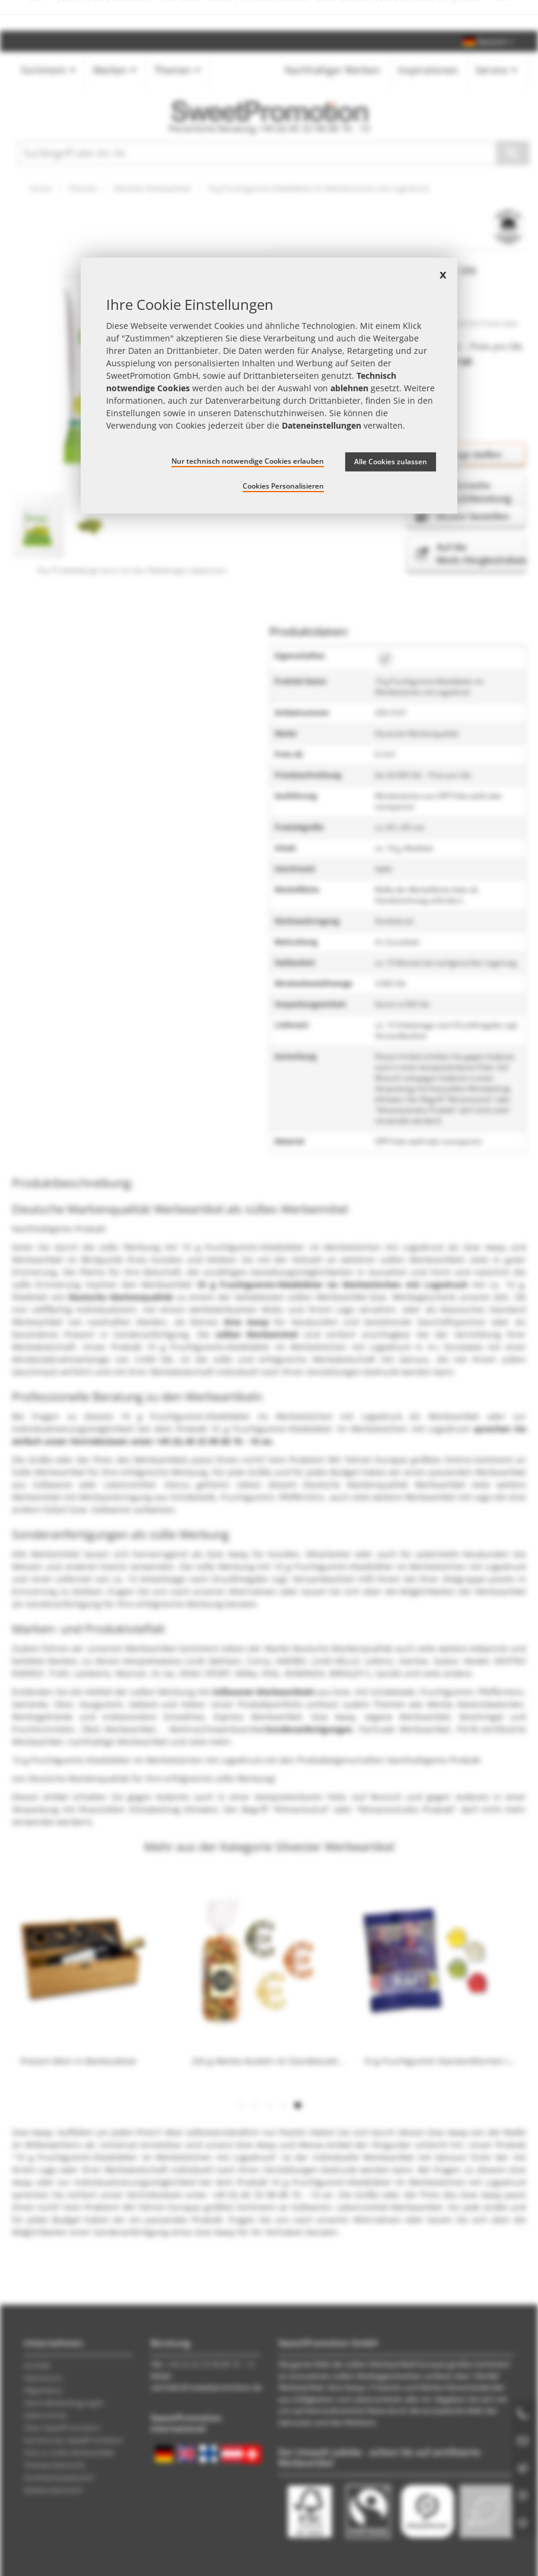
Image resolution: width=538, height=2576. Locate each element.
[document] (269, 386)
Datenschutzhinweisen (279, 413)
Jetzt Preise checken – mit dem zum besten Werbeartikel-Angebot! (269, 15)
